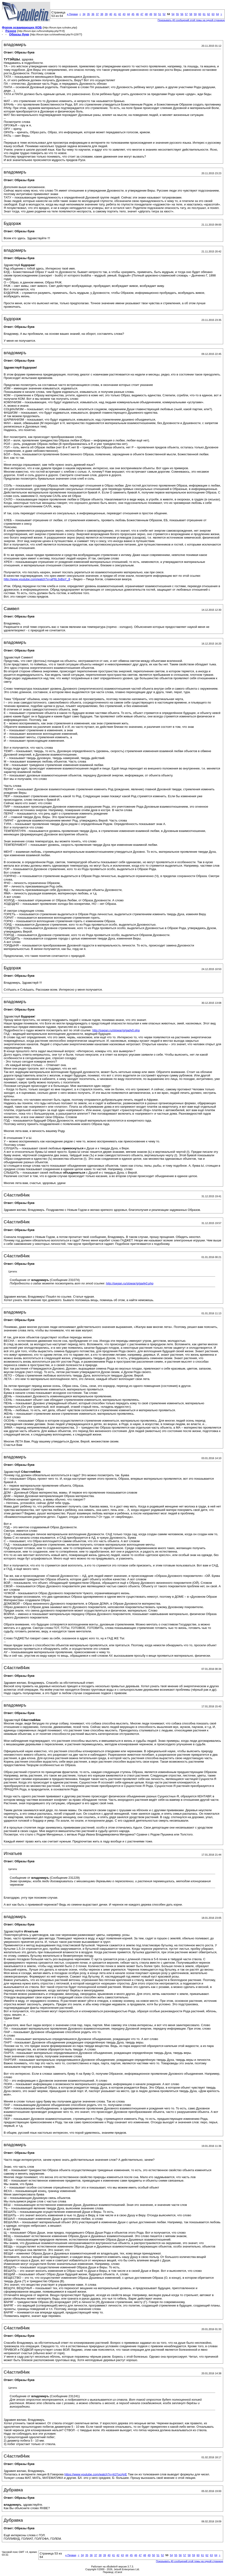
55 (177, 14)
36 (92, 14)
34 (84, 14)
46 (137, 14)
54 (173, 14)
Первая (72, 14)
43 (124, 14)
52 (164, 14)
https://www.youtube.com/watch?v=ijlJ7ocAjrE (95, 2474)
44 (128, 14)
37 (97, 14)
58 (190, 14)
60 (199, 14)
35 (88, 14)
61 (204, 14)
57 (186, 14)
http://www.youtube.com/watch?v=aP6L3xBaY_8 (37, 579)
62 (208, 14)
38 (101, 14)
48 (146, 14)
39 (106, 14)
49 (150, 14)
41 (115, 14)
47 (141, 14)
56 (181, 14)
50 (155, 14)
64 (217, 14)
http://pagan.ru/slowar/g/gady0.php (116, 1030)
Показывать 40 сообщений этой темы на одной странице (191, 20)
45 (133, 14)
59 (195, 14)
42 (119, 14)
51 (159, 14)
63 (213, 14)
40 (110, 14)
